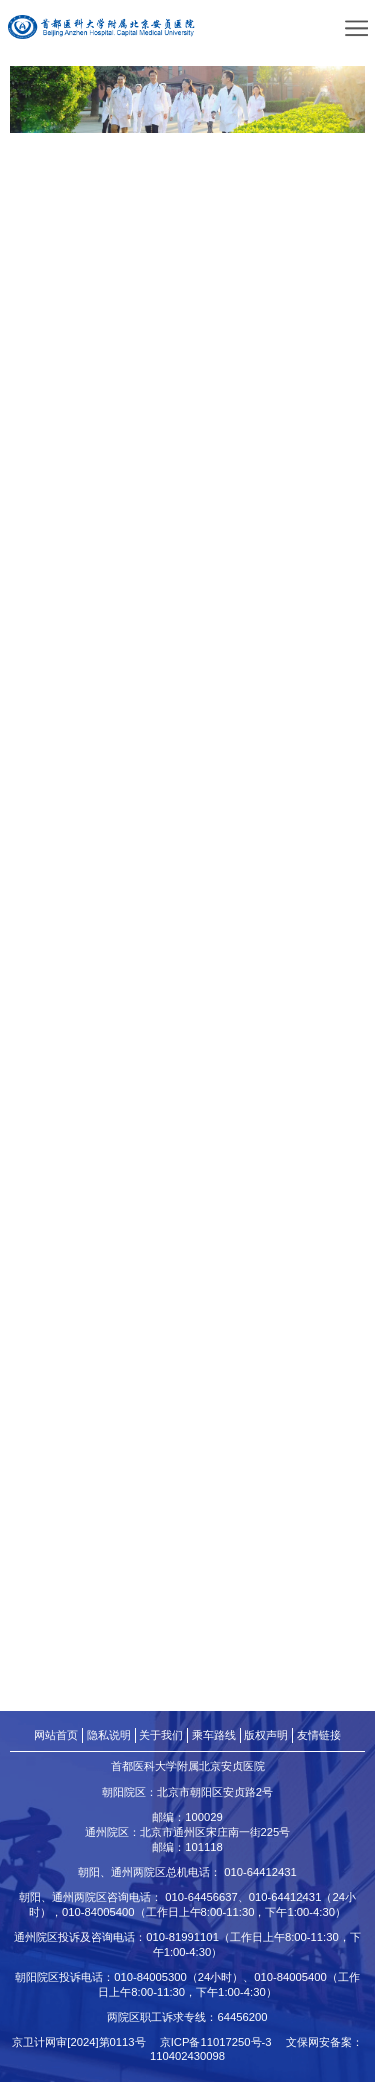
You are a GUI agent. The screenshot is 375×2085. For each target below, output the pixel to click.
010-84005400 (98, 1915)
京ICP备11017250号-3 (221, 2045)
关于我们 (161, 1737)
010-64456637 (201, 1900)
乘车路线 (214, 1737)
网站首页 (56, 1737)
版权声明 (266, 1737)
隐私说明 (109, 1737)
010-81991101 (182, 1940)
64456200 (242, 2020)
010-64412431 (260, 1875)
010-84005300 (150, 1980)
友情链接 (319, 1737)
